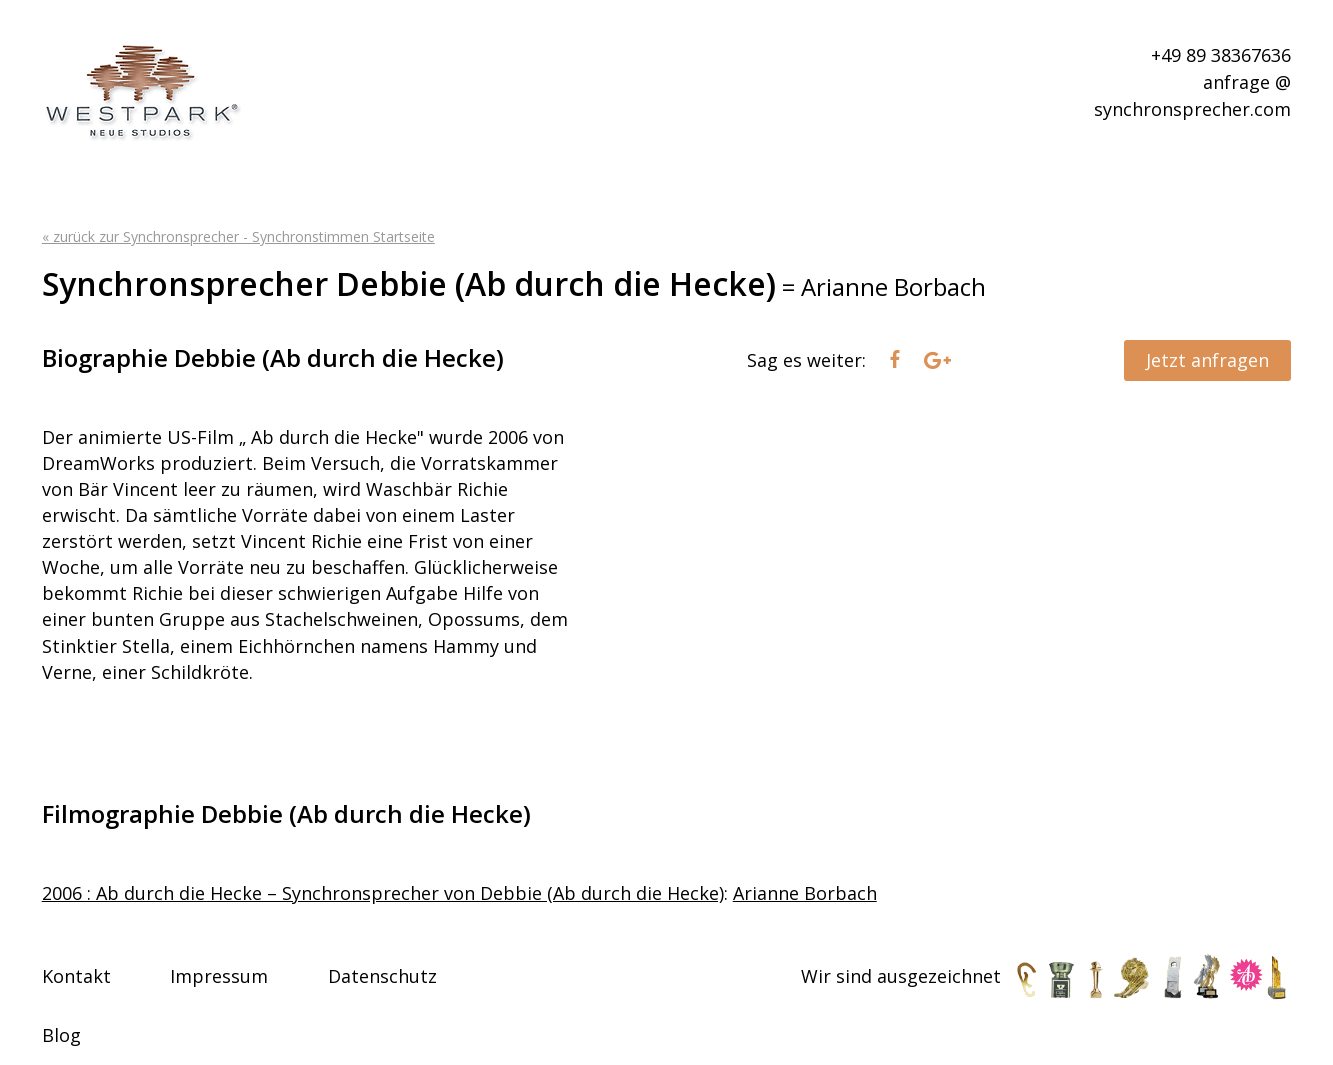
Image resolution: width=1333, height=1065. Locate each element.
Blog (61, 1035)
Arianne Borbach (805, 893)
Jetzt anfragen (1207, 360)
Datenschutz (382, 976)
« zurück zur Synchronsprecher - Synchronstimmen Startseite (238, 236)
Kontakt (76, 976)
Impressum (219, 976)
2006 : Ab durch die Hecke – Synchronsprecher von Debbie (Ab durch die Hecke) (383, 893)
